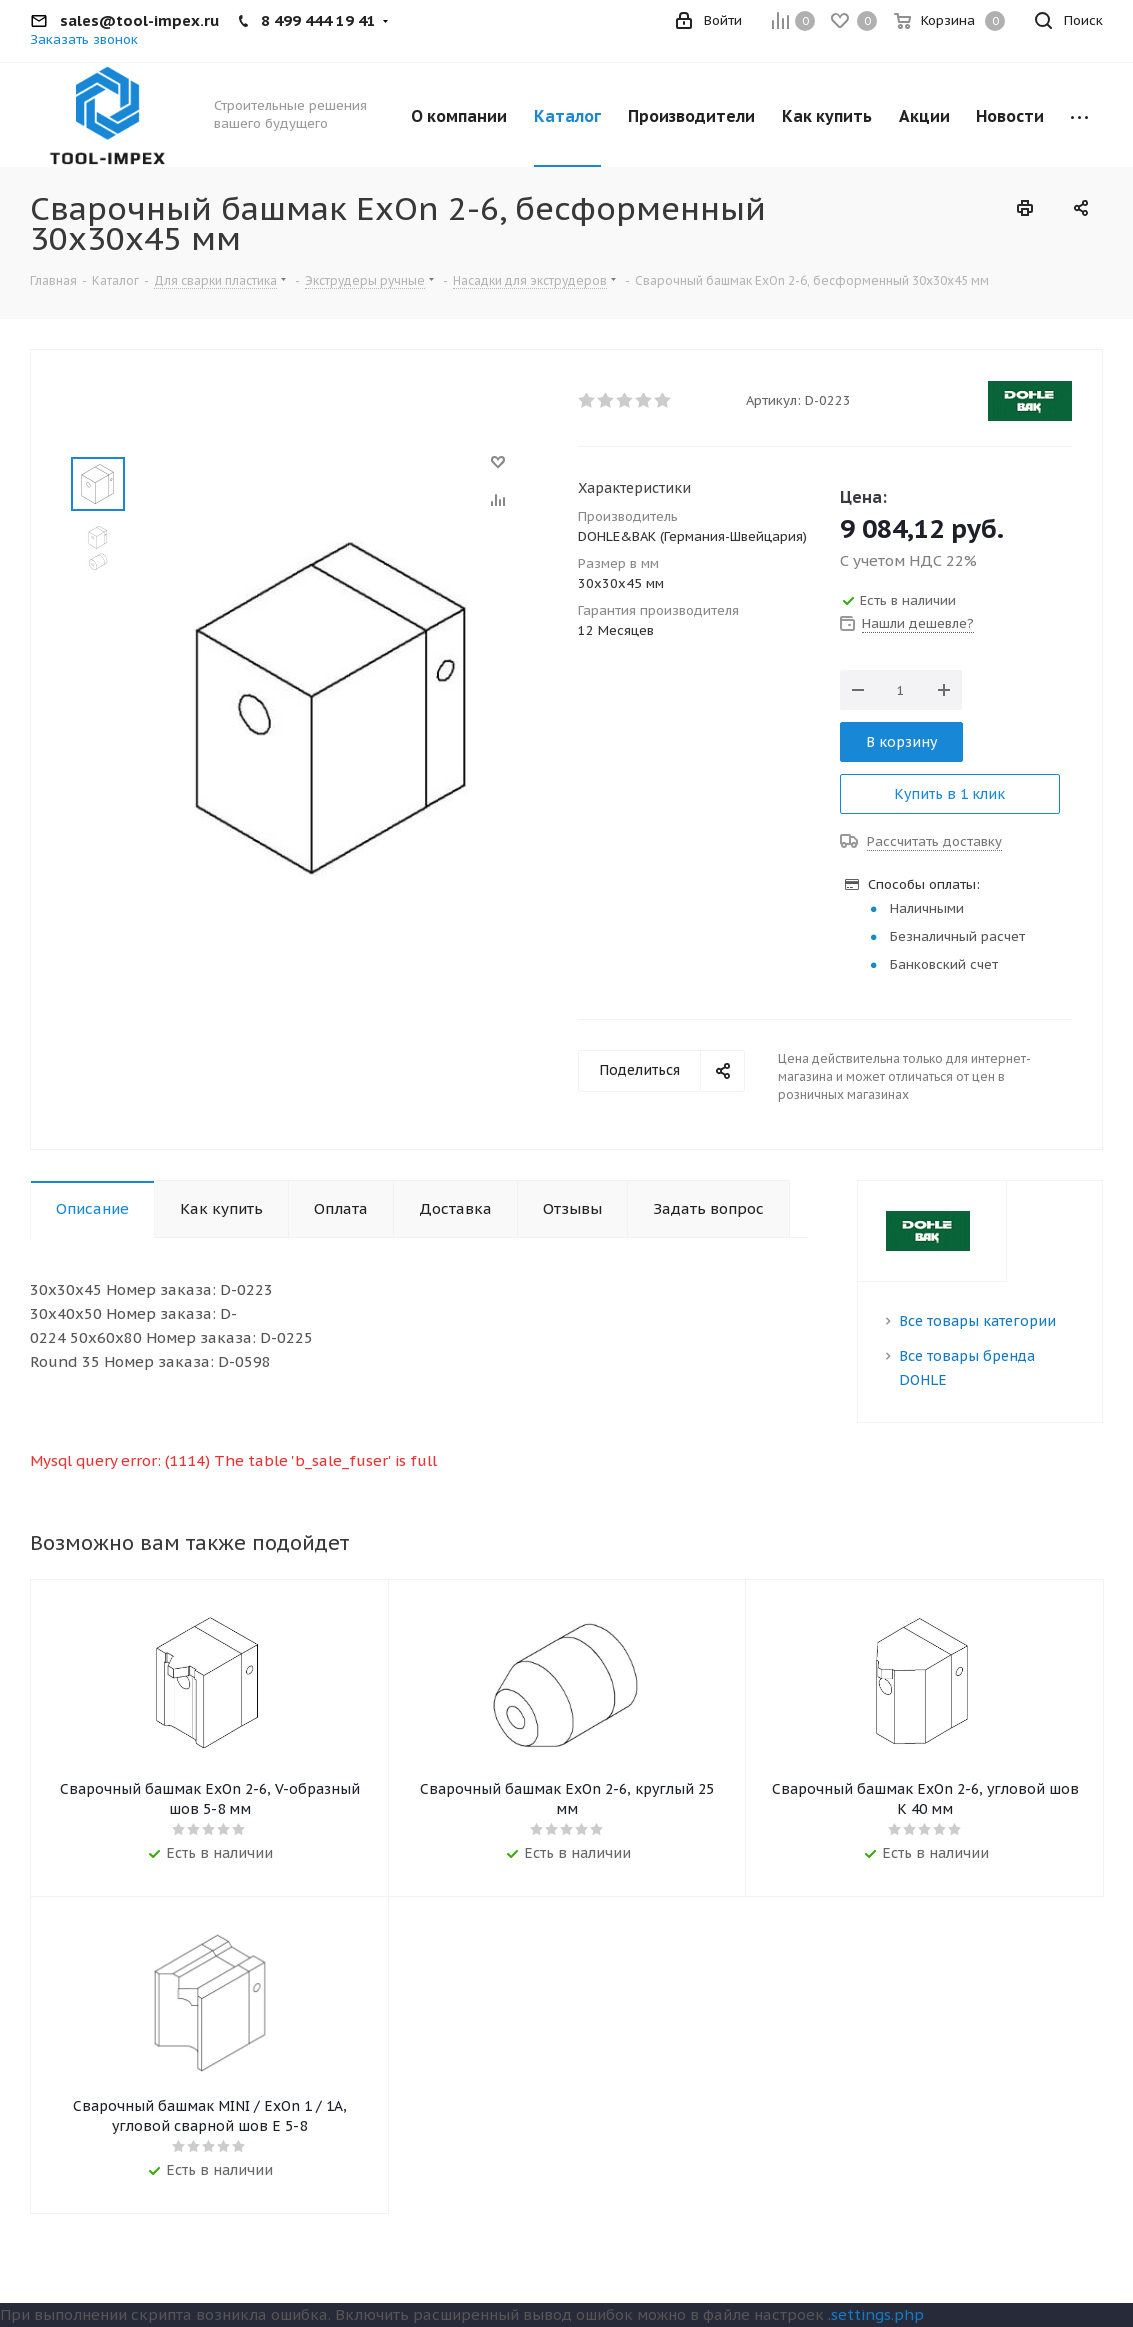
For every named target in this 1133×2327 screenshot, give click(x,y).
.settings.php (876, 2314)
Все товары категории (977, 1321)
